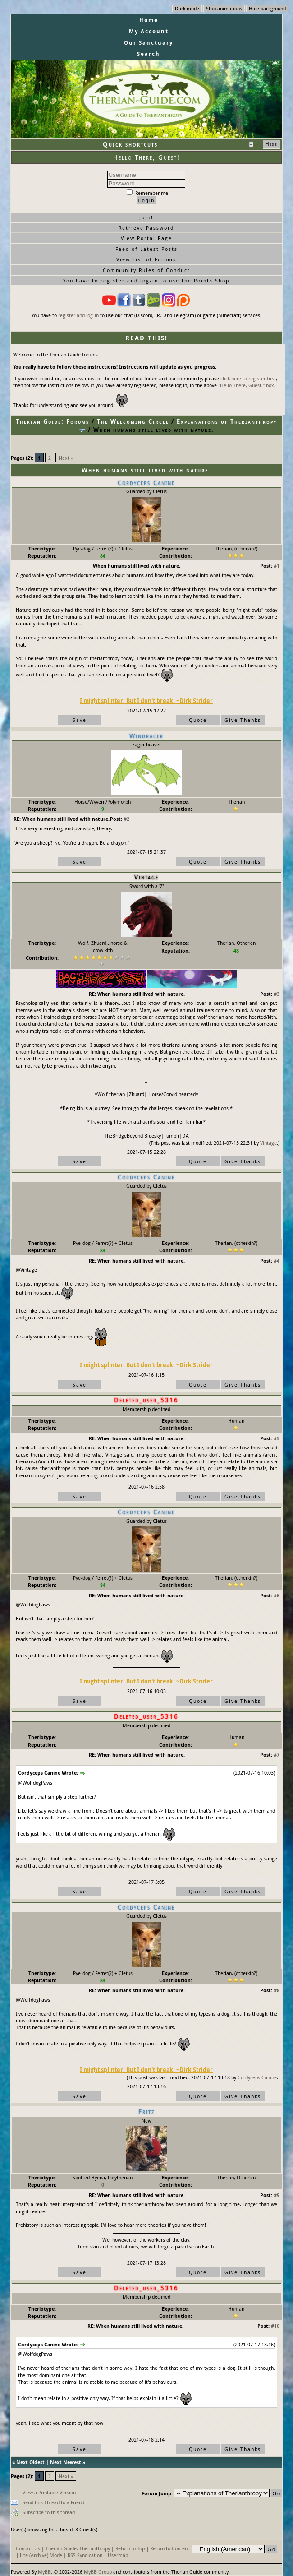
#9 (276, 2195)
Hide (272, 144)
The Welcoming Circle (133, 421)
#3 (276, 993)
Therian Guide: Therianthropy (78, 2548)
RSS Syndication (85, 2555)
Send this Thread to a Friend (53, 2502)
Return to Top (130, 2548)
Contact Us (28, 2548)
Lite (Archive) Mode (41, 2555)
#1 (276, 565)
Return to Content (169, 2548)
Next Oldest (30, 2462)
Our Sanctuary (148, 42)
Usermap (118, 2555)
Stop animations (224, 8)
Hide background (267, 8)
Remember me (147, 193)
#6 (276, 1595)
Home (148, 20)
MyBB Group (98, 2571)
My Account (149, 31)
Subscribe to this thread (49, 2512)
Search (148, 54)
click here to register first (248, 378)
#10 (275, 2325)
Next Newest (65, 2462)
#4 (276, 1260)
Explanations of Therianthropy (227, 421)
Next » (66, 457)
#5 (276, 1438)
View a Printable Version (49, 2492)
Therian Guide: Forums (52, 421)
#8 (276, 1990)
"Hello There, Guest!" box (246, 385)
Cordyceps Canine (257, 2077)
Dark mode (187, 8)
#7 (276, 1754)
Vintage (268, 1142)
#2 (126, 818)
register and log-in (78, 315)
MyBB (44, 2571)
